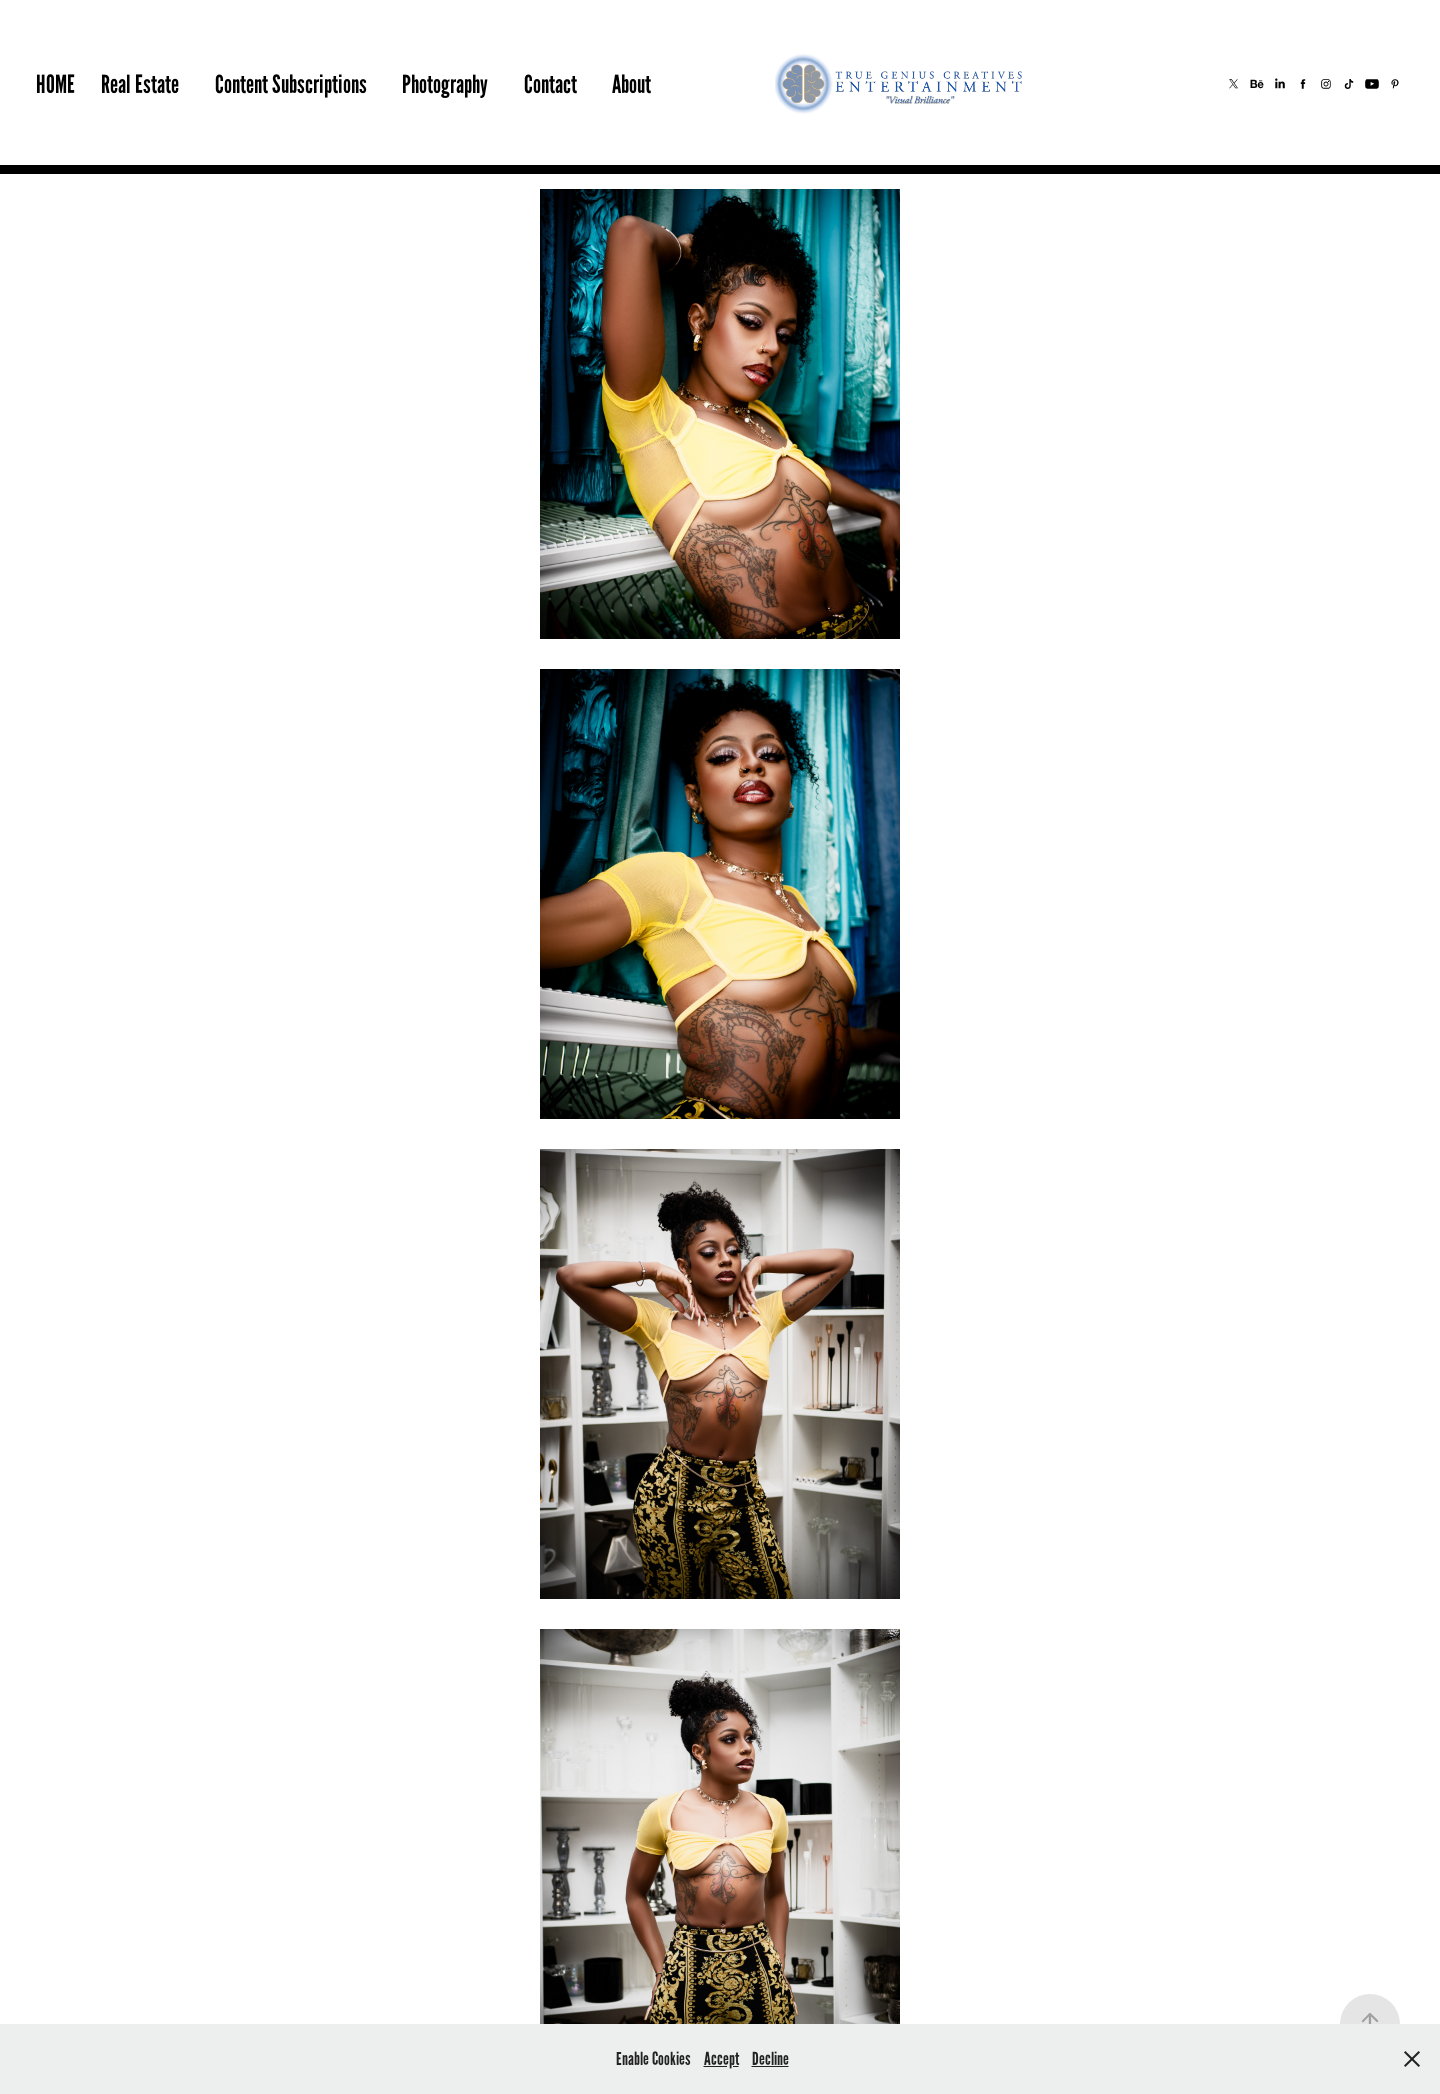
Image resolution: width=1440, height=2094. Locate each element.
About (631, 84)
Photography (445, 84)
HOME (55, 84)
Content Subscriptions (291, 84)
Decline (770, 2059)
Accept (721, 2059)
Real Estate (140, 84)
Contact (550, 84)
